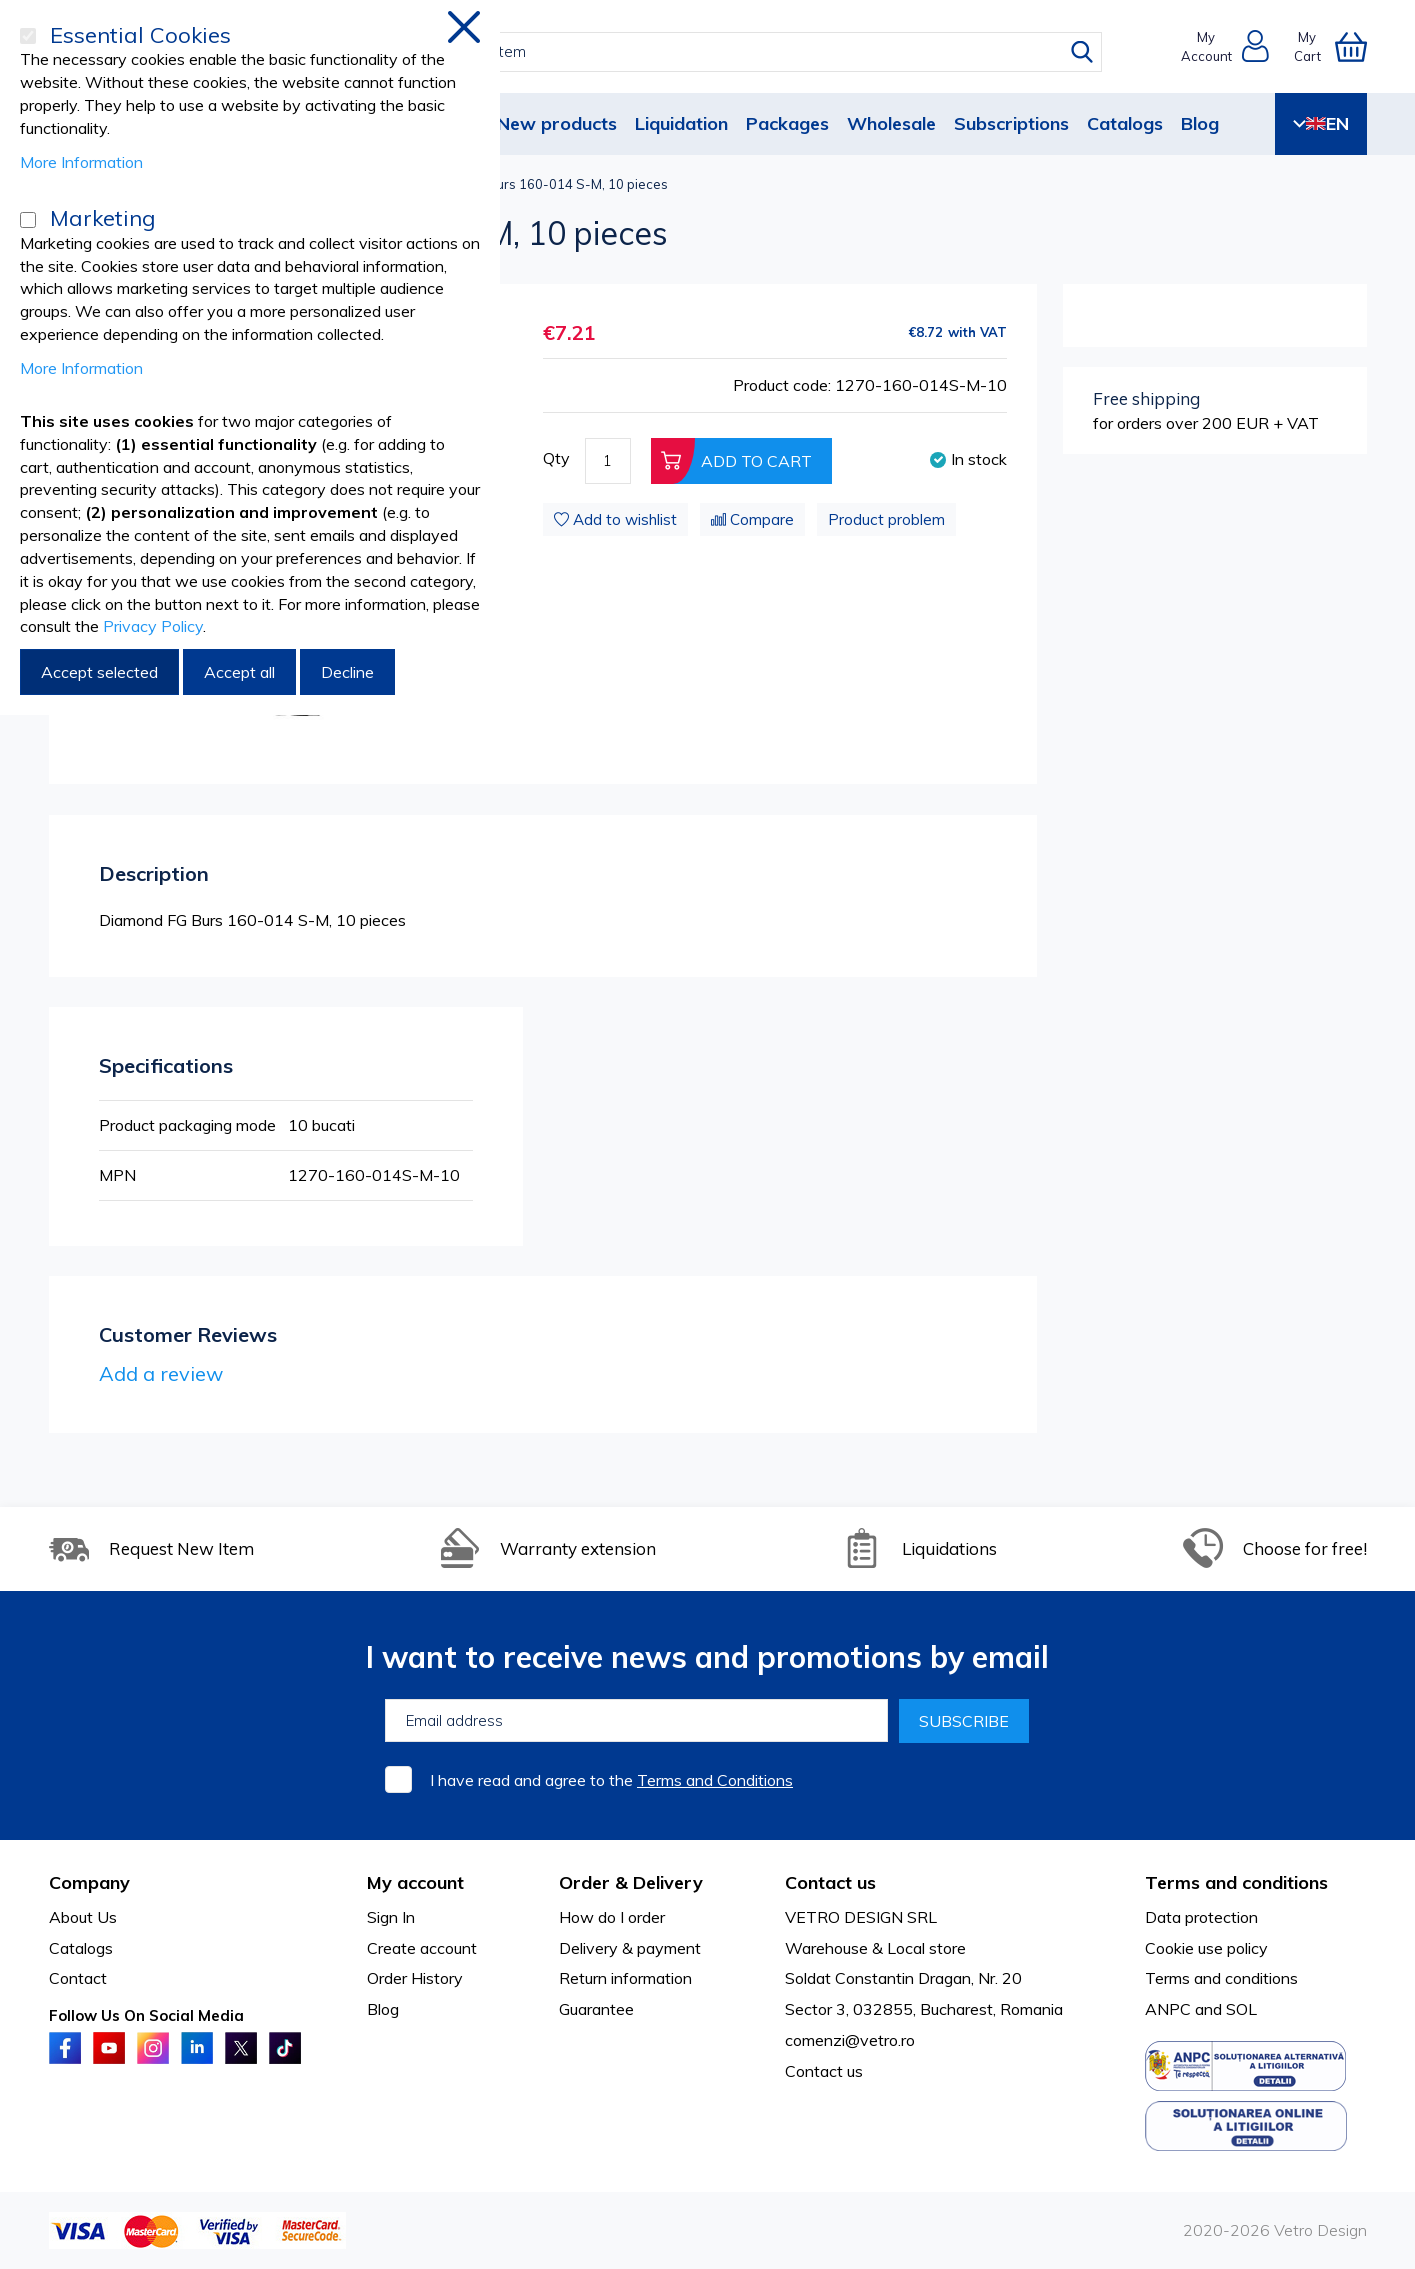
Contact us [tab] (830, 1882)
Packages (787, 123)
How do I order (612, 1917)
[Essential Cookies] (28, 36)
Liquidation (681, 123)
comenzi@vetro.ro (850, 2040)
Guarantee (596, 2009)
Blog (1200, 123)
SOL (1241, 2009)
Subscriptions (1011, 123)
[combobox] (725, 52)
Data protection (1201, 1917)
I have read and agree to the (611, 1780)
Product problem (886, 519)
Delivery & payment (630, 1948)
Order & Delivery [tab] (631, 1882)
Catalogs (1125, 123)
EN (1321, 123)
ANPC (1168, 2009)
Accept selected (99, 672)
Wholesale (891, 123)
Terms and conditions (1221, 1978)
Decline (347, 672)
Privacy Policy (153, 626)
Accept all (239, 672)
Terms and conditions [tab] (1236, 1882)
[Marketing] (28, 220)
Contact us (824, 2071)
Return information (625, 1978)
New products (557, 123)
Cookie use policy (1206, 1948)
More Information (81, 162)
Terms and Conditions (715, 1780)
